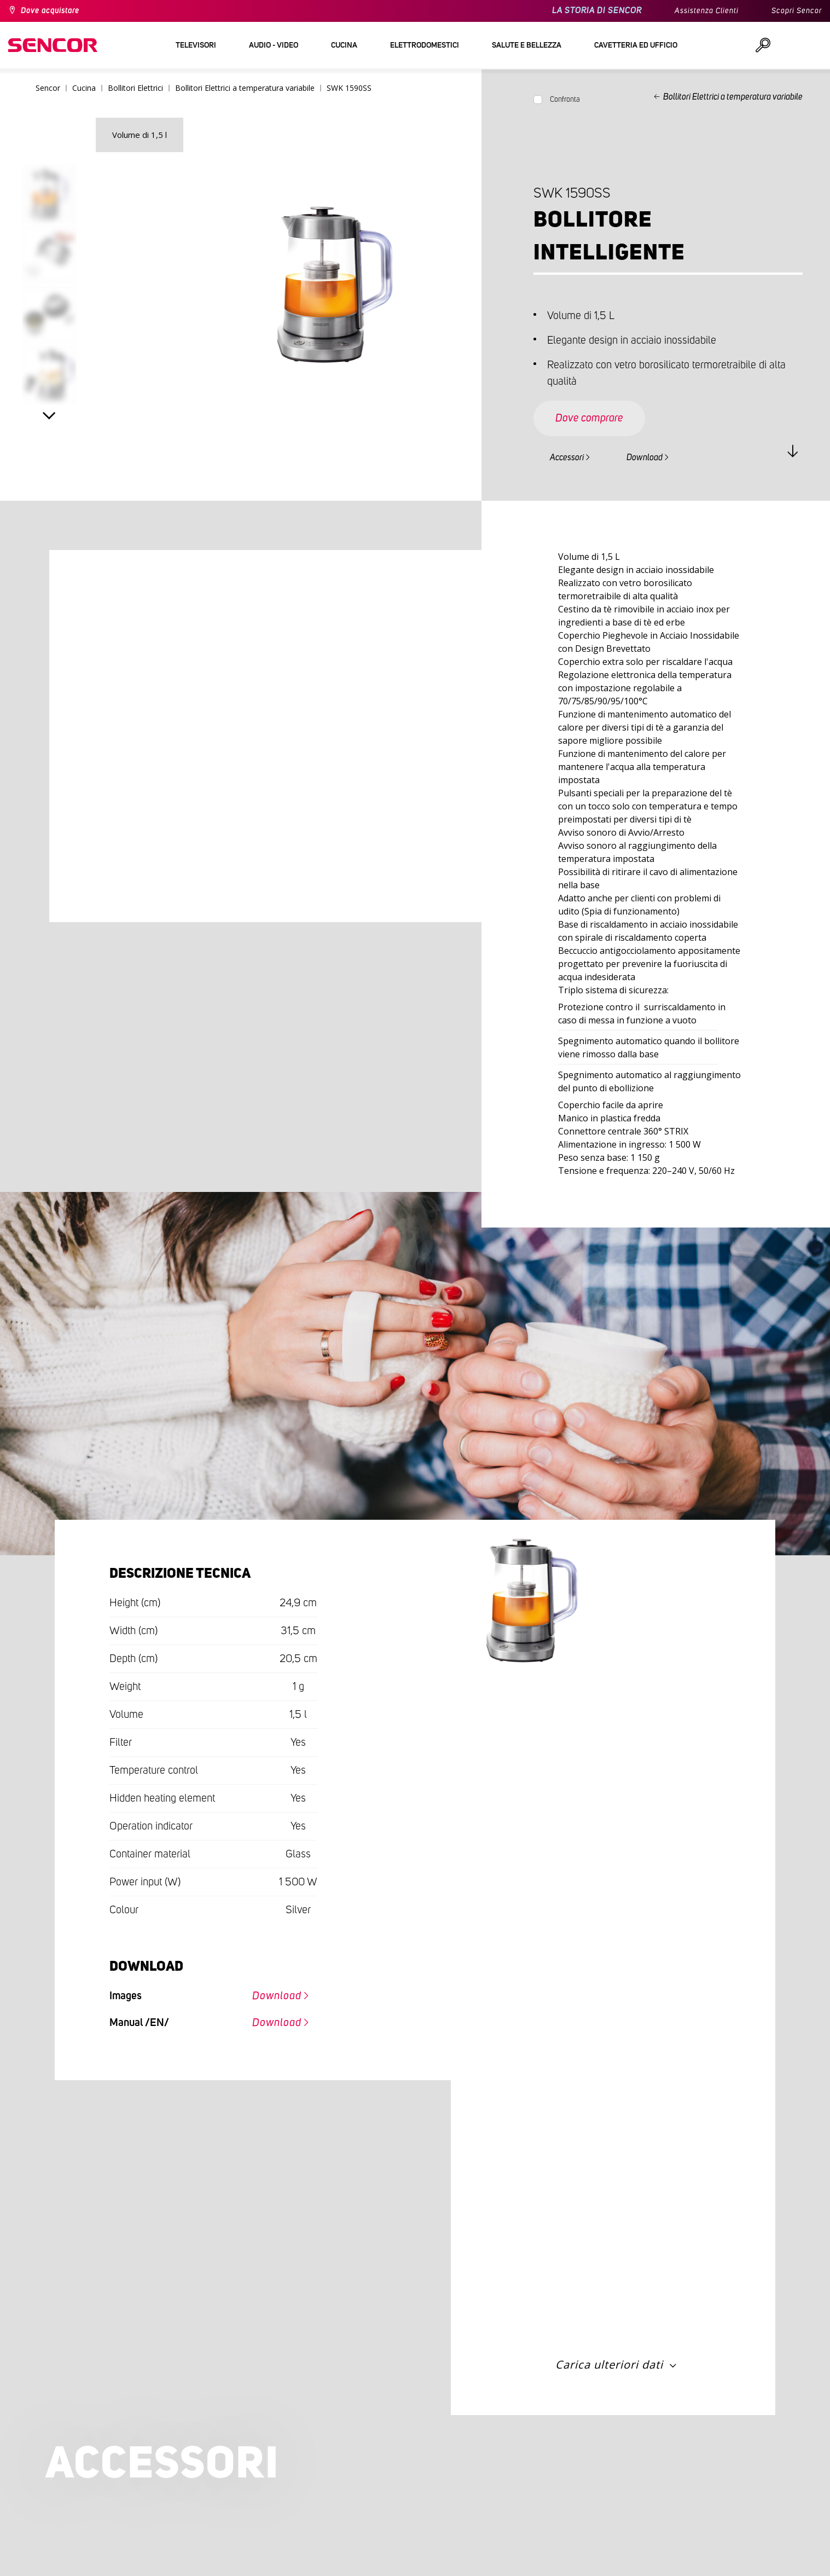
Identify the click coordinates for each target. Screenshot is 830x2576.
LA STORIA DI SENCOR (597, 11)
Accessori (567, 457)
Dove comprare (589, 418)
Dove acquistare (50, 11)
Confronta (565, 99)
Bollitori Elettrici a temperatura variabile (733, 96)
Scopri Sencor (796, 11)
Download (644, 457)
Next (49, 416)
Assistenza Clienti (707, 11)
